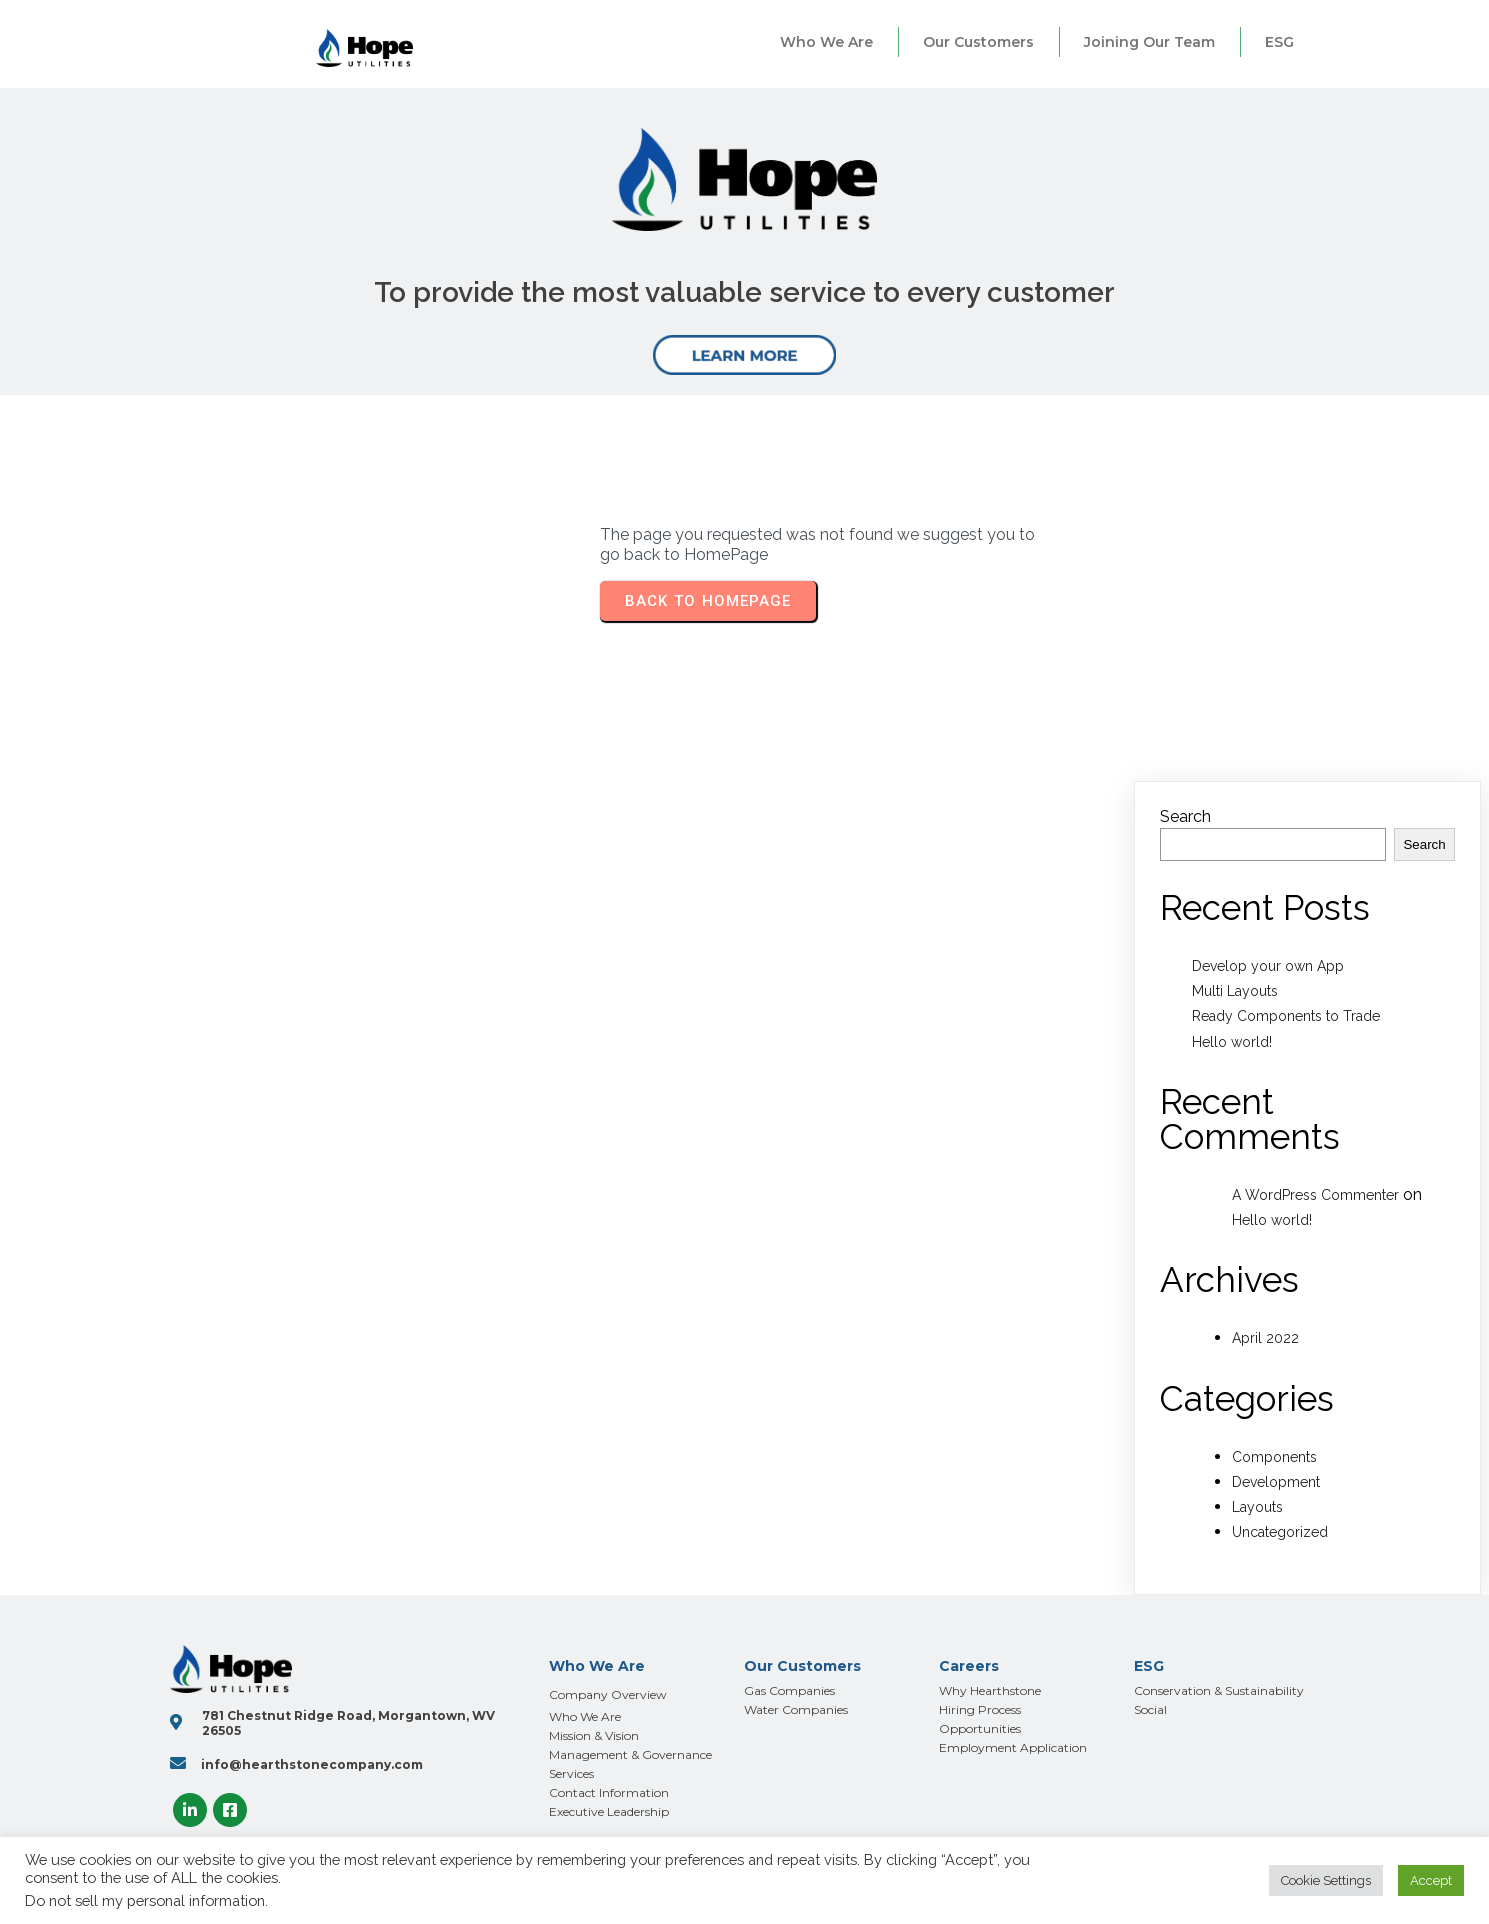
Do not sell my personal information (145, 1900)
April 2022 (1265, 1338)
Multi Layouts (1235, 991)
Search (1185, 816)
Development (1276, 1482)
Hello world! (1232, 1042)
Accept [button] (1431, 1880)
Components (1274, 1457)
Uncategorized (1280, 1532)
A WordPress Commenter (1315, 1195)
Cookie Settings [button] (1326, 1880)
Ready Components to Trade (1286, 1016)
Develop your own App (1268, 966)
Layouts (1257, 1507)
